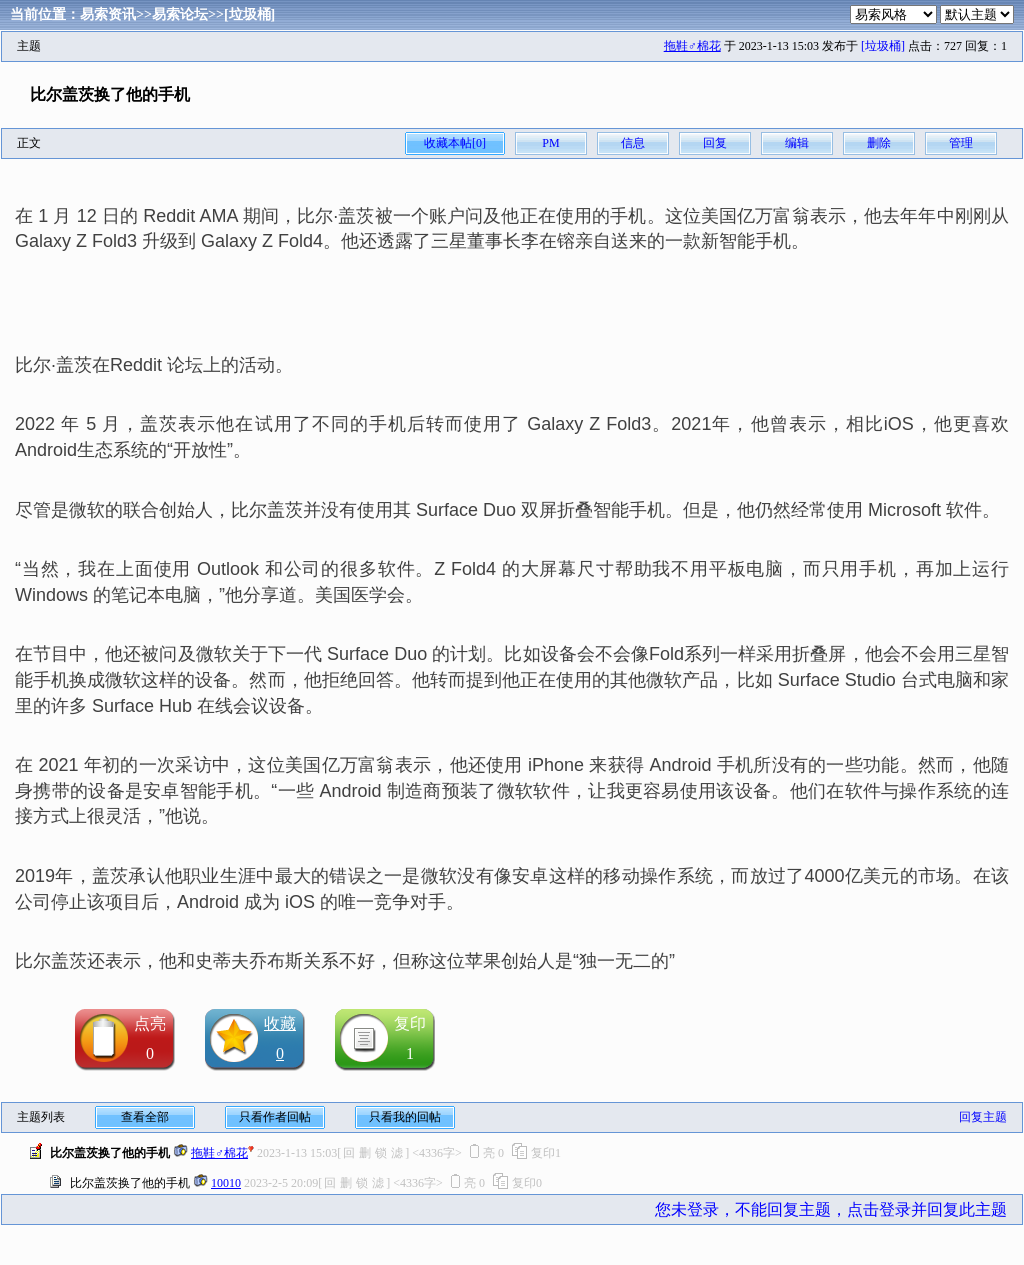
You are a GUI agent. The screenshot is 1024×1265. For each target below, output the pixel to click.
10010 (226, 1183)
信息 (633, 143)
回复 (715, 143)
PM (550, 143)
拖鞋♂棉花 (692, 46)
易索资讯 (108, 14)
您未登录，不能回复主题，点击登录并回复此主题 (831, 1209)
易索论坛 (180, 14)
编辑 (797, 143)
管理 (961, 143)
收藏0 (280, 1038)
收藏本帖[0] (455, 143)
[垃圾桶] (249, 14)
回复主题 (983, 1117)
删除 (879, 143)
